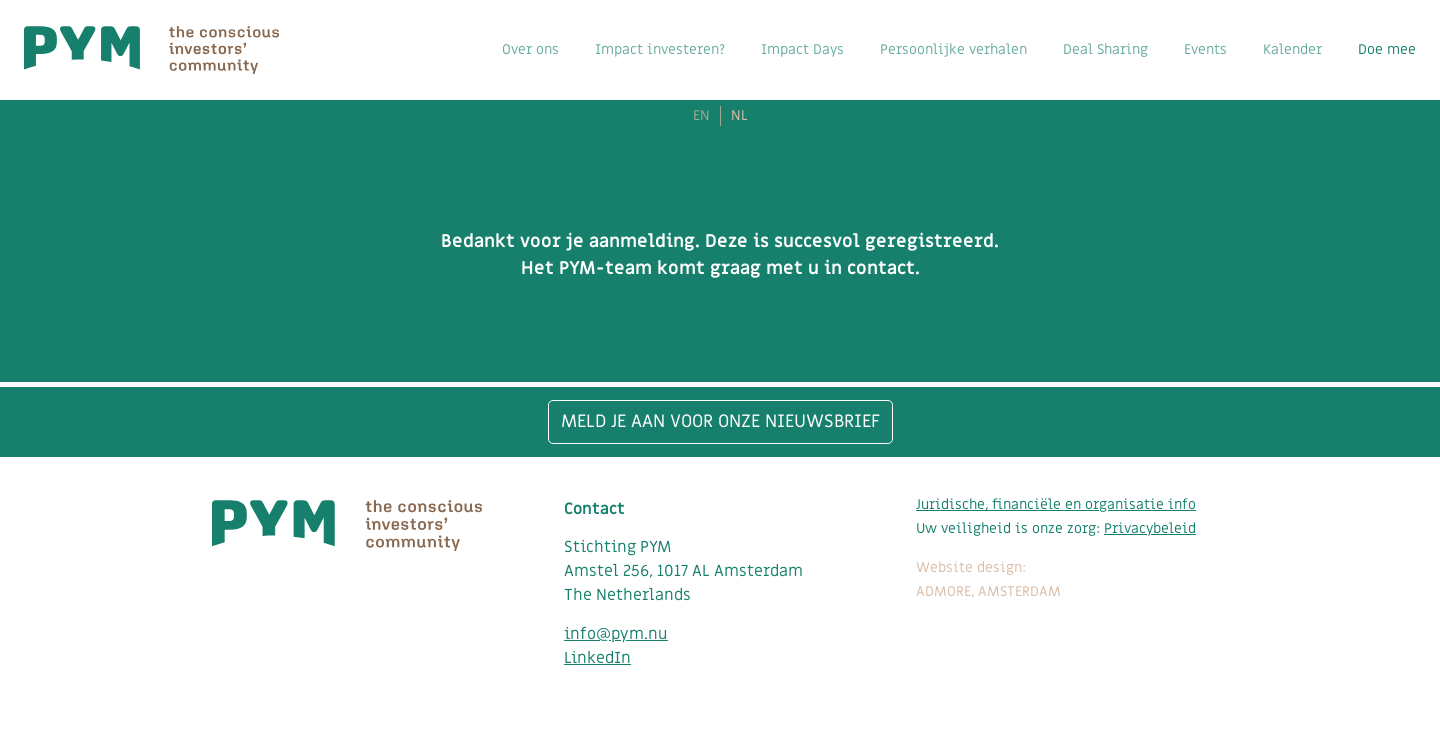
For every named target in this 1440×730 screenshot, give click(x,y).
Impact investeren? (660, 49)
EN (701, 116)
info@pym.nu (616, 634)
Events (1205, 49)
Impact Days (802, 49)
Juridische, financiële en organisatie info (1056, 504)
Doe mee (1387, 49)
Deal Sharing (1105, 49)
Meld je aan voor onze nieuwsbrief (720, 421)
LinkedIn (597, 658)
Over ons (530, 49)
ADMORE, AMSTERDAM (988, 591)
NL (739, 116)
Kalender (1292, 49)
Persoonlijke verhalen (953, 49)
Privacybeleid (1150, 528)
